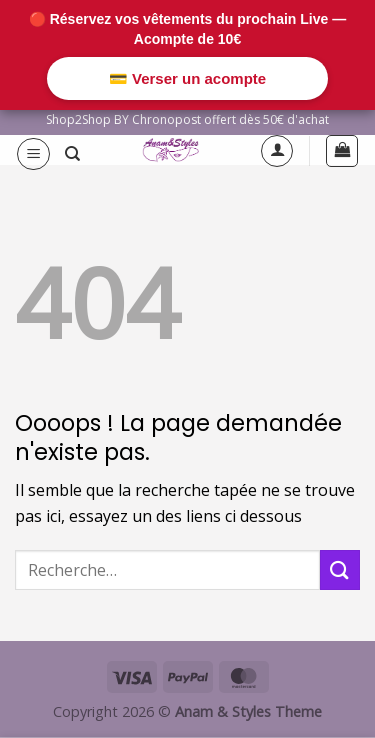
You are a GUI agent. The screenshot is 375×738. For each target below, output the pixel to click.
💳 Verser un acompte (187, 78)
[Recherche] (72, 154)
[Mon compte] (277, 151)
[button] (33, 154)
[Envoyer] (340, 569)
